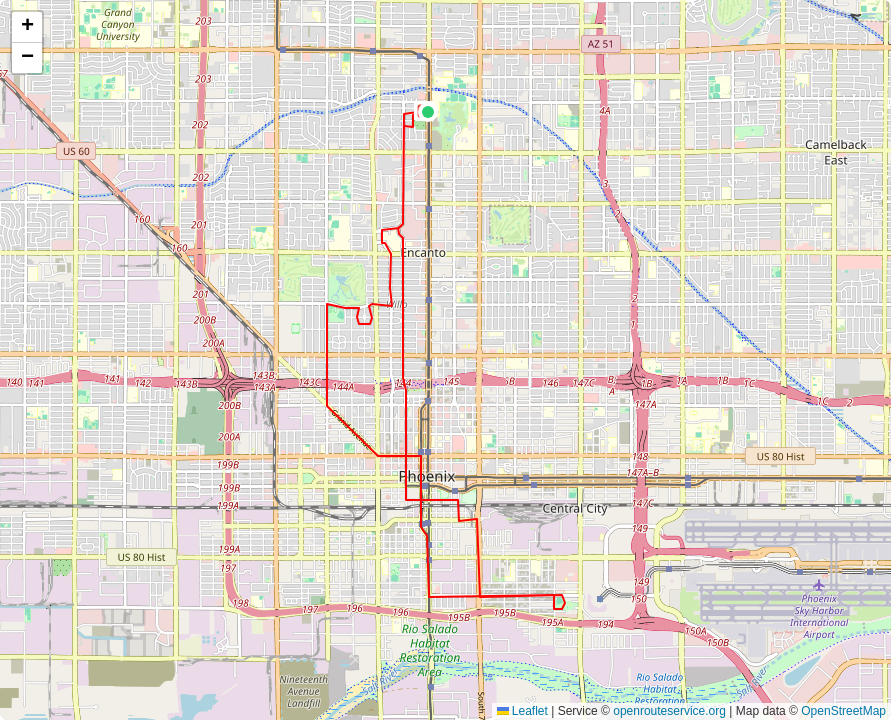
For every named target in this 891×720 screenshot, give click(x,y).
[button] (428, 112)
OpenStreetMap (843, 711)
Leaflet (522, 711)
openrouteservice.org (669, 711)
